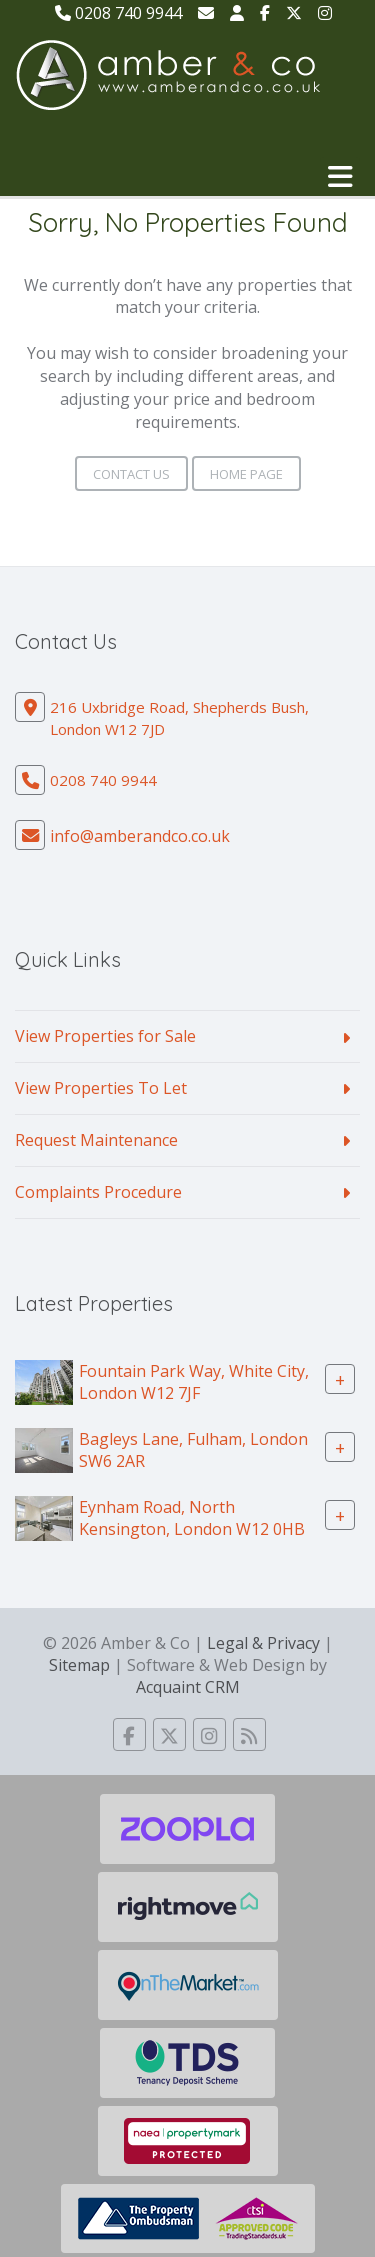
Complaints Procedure (98, 1192)
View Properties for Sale (105, 1036)
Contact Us (131, 474)
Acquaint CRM (188, 1687)
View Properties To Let (101, 1088)
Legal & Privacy (263, 1643)
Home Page (246, 474)
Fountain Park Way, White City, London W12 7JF (194, 1381)
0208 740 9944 (118, 13)
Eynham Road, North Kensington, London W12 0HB (192, 1517)
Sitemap (79, 1665)
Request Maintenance (96, 1140)
